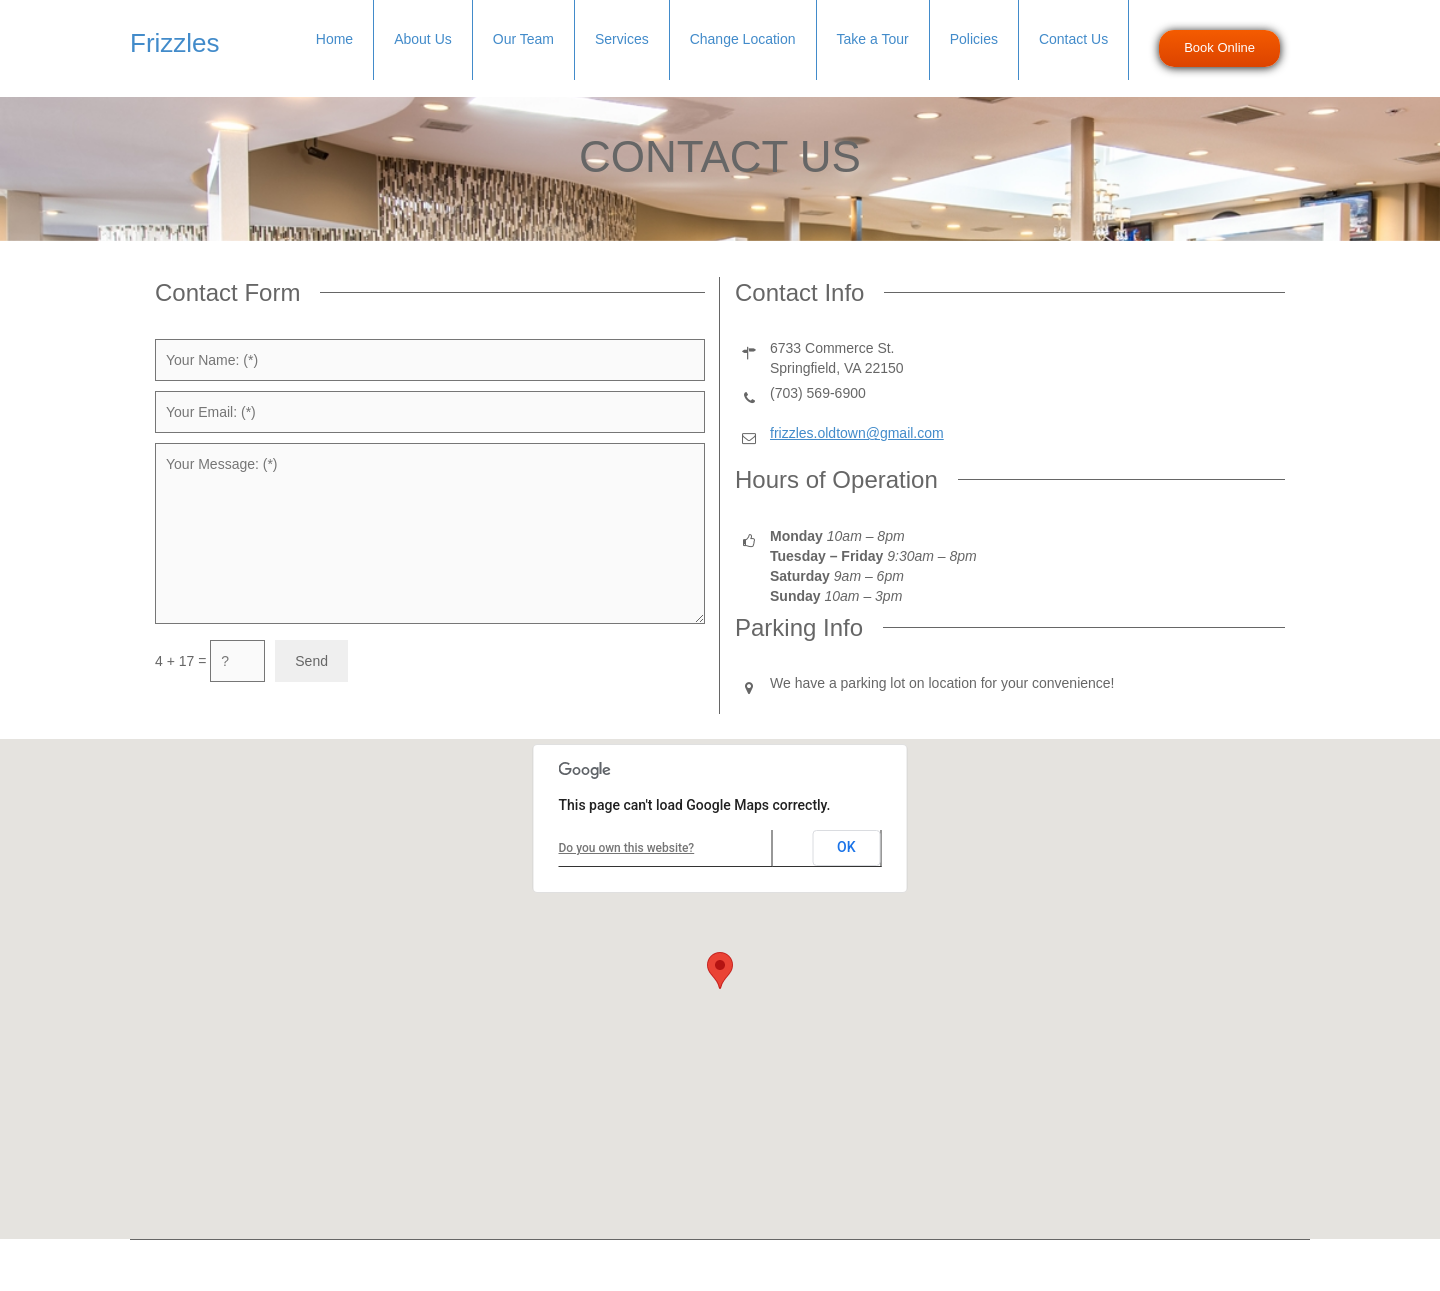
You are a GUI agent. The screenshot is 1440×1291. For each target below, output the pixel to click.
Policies (974, 39)
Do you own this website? (627, 848)
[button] (720, 970)
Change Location (743, 39)
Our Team (523, 39)
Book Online (1219, 47)
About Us (423, 39)
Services (622, 39)
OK (846, 847)
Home (334, 39)
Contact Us (1073, 39)
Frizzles (175, 43)
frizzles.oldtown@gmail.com (857, 433)
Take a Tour (873, 39)
